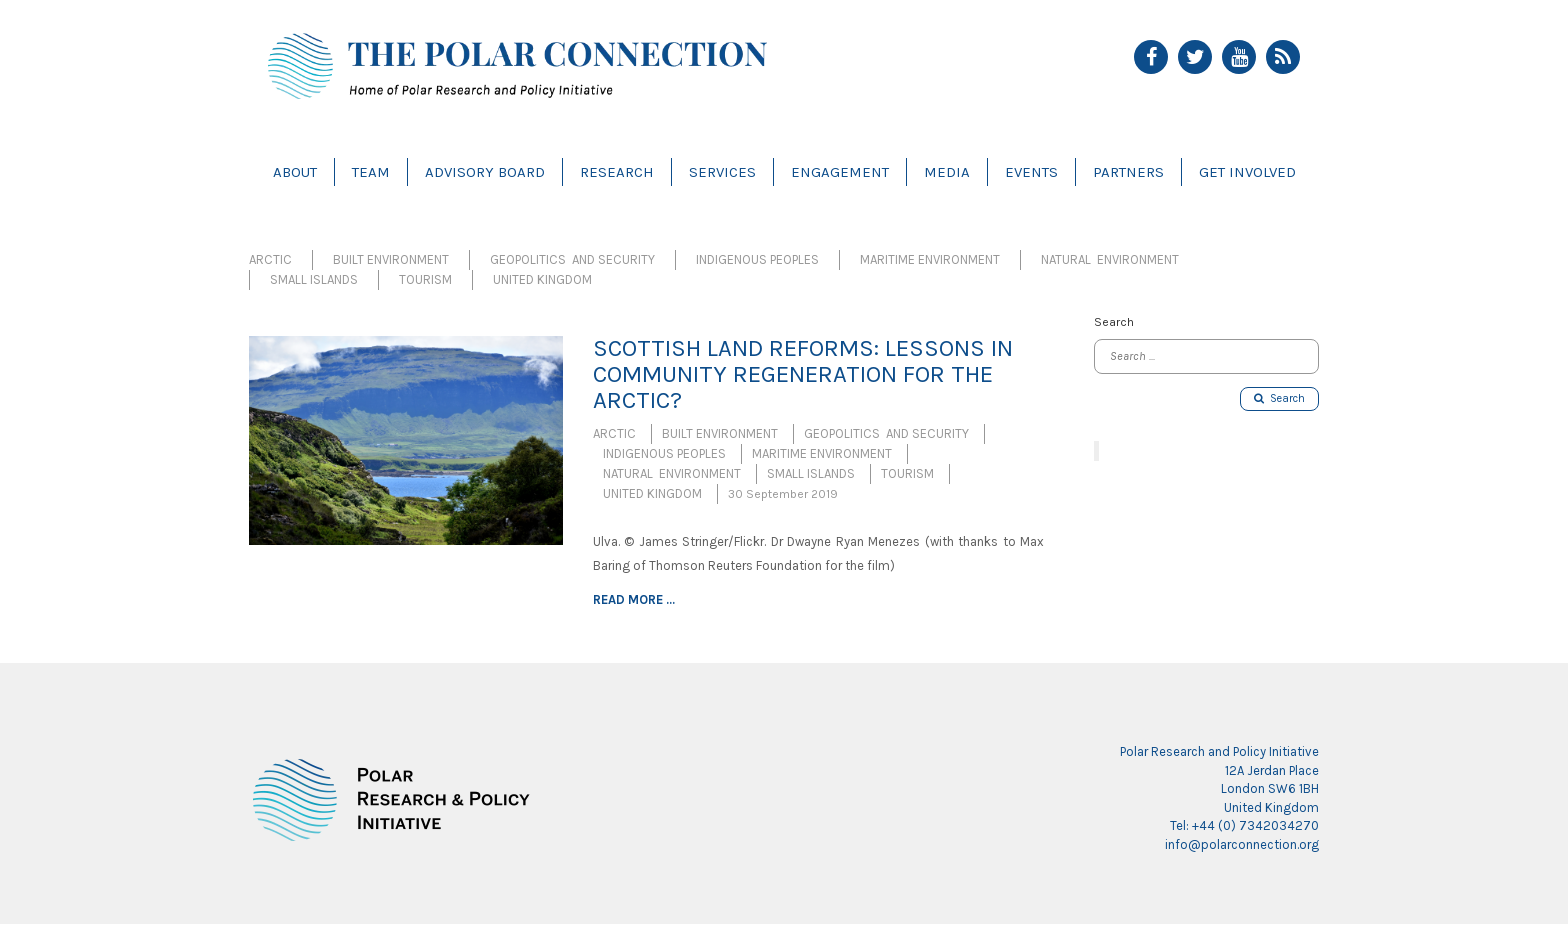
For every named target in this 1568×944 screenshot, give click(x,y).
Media (947, 172)
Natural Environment (1110, 259)
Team (371, 172)
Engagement (840, 172)
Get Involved (1247, 172)
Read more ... (634, 599)
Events (1031, 172)
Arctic (270, 259)
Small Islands (314, 279)
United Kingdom (542, 279)
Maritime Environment (930, 259)
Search (1279, 398)
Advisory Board (485, 172)
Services (722, 172)
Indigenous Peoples (757, 259)
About (295, 172)
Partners (1128, 172)
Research (617, 172)
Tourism (425, 279)
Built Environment (391, 259)
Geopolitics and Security (572, 259)
